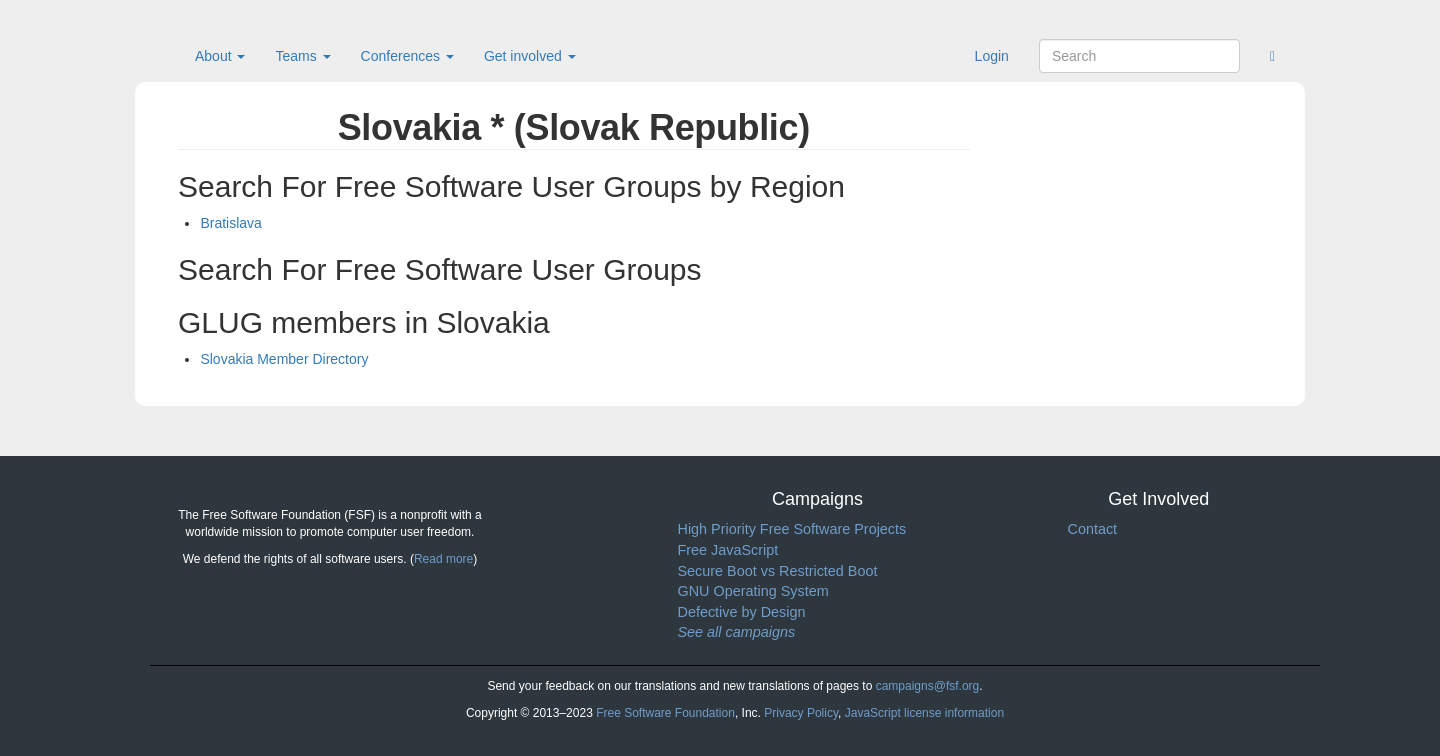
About (220, 56)
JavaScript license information (924, 713)
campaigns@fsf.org (928, 686)
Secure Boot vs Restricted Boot (778, 571)
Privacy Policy (801, 713)
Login (992, 56)
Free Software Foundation (665, 713)
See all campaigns (737, 632)
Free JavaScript (728, 550)
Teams (302, 56)
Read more (443, 559)
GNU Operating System (753, 591)
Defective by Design (742, 612)
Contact (1093, 529)
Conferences (407, 56)
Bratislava (230, 223)
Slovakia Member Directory (284, 359)
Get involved (530, 56)
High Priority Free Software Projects (792, 529)
